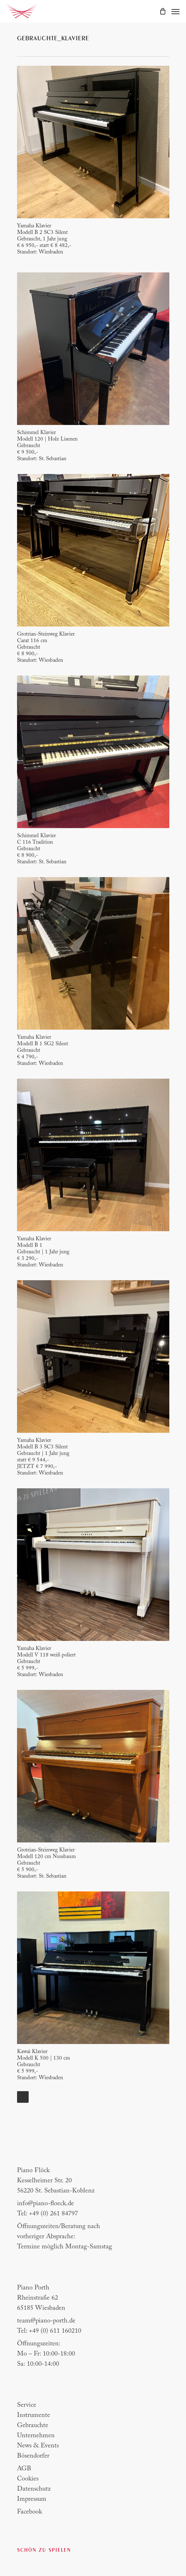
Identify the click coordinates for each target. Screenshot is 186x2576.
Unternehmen (36, 2436)
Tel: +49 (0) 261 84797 (47, 2214)
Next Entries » (23, 2097)
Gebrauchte (32, 2425)
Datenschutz (34, 2489)
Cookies (27, 2479)
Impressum (31, 2499)
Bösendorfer (33, 2456)
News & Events (38, 2446)
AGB (24, 2469)
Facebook (29, 2512)
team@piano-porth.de (46, 2321)
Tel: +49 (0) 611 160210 (49, 2331)
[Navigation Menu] (175, 11)
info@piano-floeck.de (45, 2203)
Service (26, 2405)
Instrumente (33, 2415)
